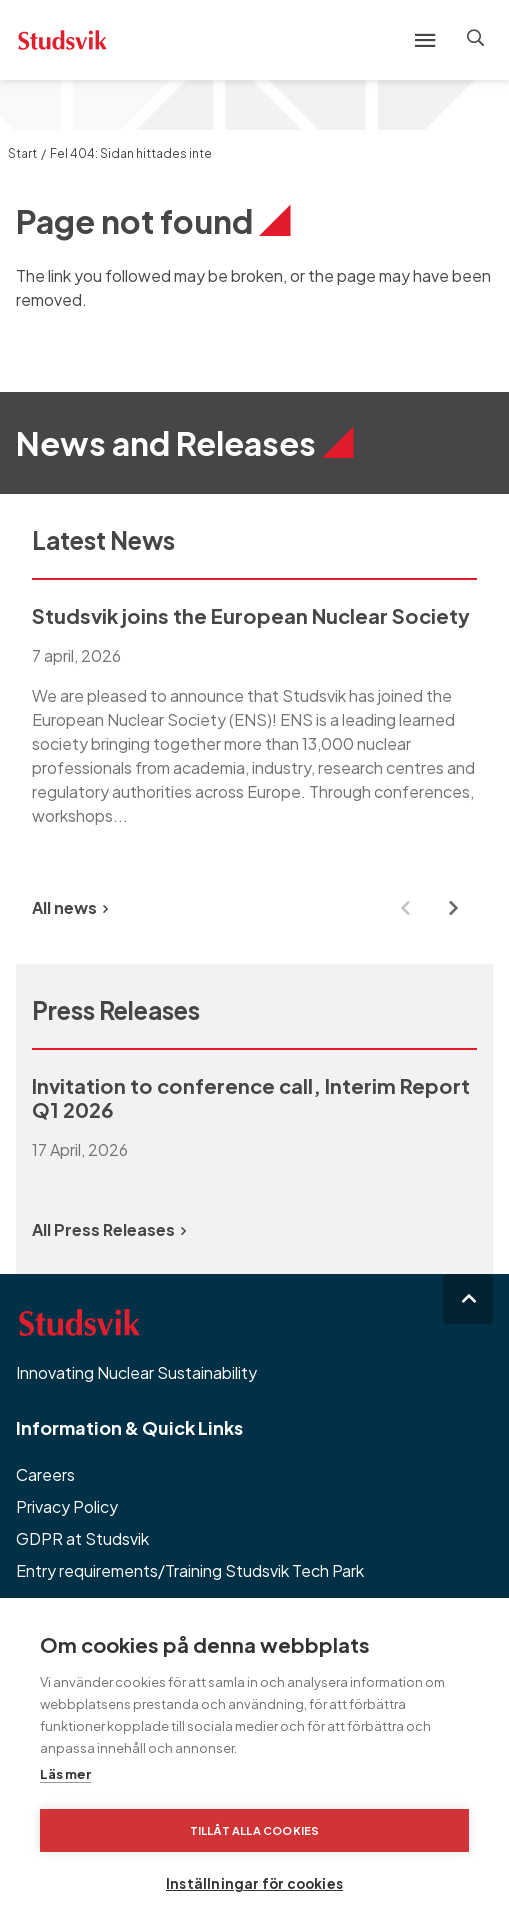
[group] (254, 728)
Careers (45, 1474)
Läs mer (65, 1774)
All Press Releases (109, 1229)
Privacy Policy (67, 1506)
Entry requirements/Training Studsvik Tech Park (190, 1570)
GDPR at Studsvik (82, 1538)
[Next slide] (453, 908)
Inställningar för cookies (254, 1883)
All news (70, 907)
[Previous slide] (405, 908)
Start (22, 153)
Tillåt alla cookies (255, 1830)
